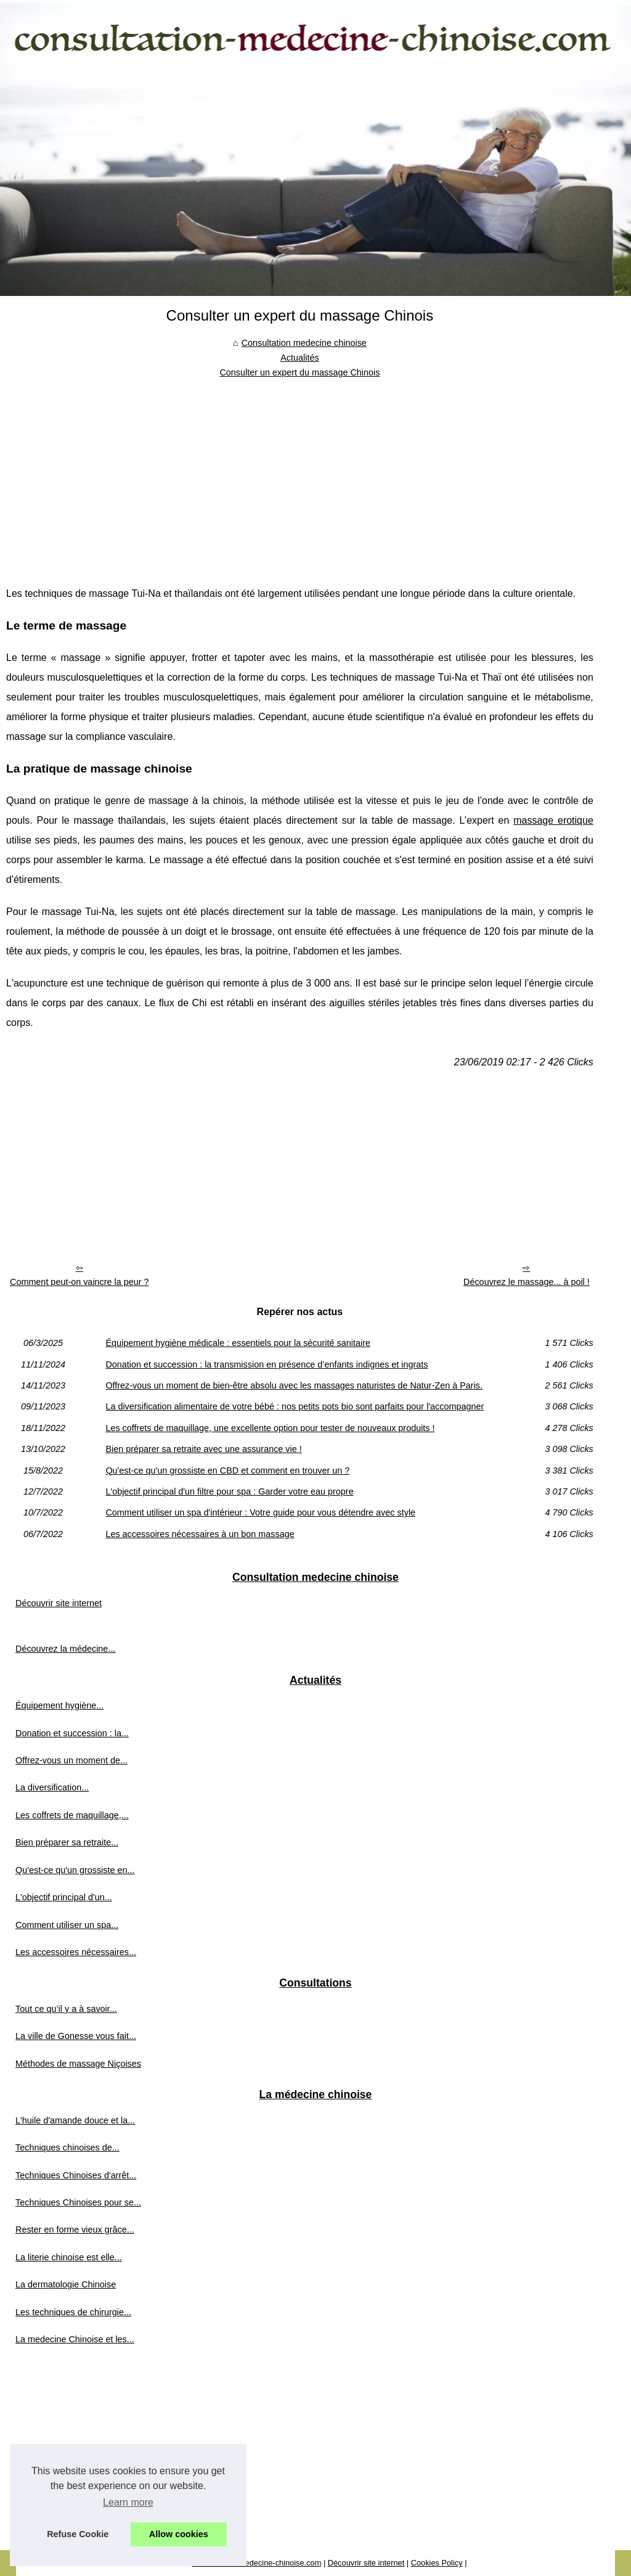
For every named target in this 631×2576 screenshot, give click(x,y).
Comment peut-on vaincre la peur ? (79, 1282)
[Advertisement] (300, 473)
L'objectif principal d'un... (63, 1897)
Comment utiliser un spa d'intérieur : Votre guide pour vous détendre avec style (260, 1512)
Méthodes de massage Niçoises (78, 2064)
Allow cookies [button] (178, 2534)
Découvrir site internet (58, 1603)
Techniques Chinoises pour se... (78, 2202)
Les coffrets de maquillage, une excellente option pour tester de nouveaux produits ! (269, 1428)
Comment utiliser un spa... (66, 1925)
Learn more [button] (128, 2502)
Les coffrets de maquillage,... (72, 1815)
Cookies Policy (437, 2562)
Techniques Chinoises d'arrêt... (75, 2175)
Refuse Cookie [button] (77, 2534)
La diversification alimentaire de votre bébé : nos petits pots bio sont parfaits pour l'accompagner (294, 1406)
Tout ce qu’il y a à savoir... (66, 2009)
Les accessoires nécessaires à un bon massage (199, 1534)
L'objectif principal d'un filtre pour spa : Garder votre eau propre (229, 1491)
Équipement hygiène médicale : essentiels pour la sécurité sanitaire (237, 1343)
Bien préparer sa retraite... (66, 1842)
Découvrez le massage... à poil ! (526, 1282)
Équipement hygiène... (59, 1705)
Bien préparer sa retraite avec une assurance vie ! (203, 1449)
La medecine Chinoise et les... (74, 2339)
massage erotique (553, 820)
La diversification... (52, 1787)
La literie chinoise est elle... (68, 2257)
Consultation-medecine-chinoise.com (256, 2562)
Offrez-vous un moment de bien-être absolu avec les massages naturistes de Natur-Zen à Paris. (293, 1385)
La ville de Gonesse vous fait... (75, 2036)
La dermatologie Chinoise (65, 2284)
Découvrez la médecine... (65, 1649)
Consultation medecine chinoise (304, 343)
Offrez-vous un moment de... (71, 1760)
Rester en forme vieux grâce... (74, 2229)
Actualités (299, 358)
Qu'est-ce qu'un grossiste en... (74, 1870)
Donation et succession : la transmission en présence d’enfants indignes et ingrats (266, 1364)
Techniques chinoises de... (67, 2147)
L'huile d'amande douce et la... (75, 2120)
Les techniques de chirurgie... (73, 2312)
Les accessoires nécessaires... (75, 1952)
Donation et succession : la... (72, 1733)
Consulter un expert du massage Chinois (299, 372)
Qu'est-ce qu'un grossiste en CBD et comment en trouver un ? (227, 1470)
